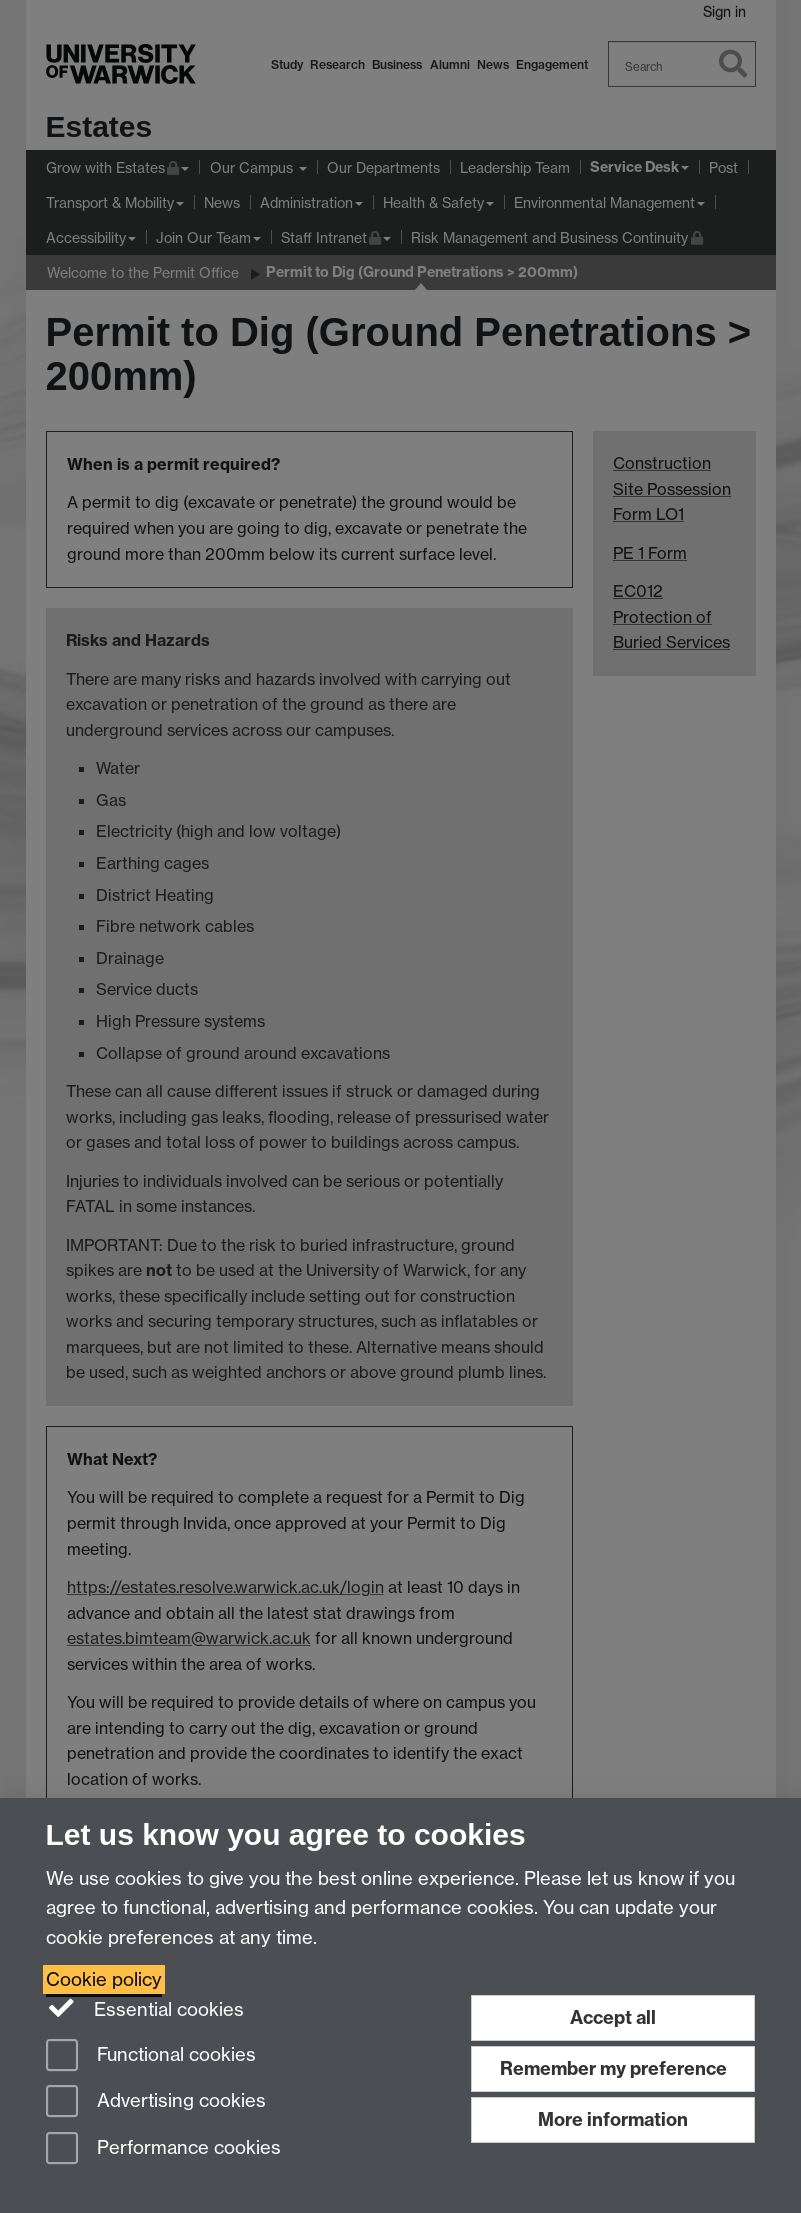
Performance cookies (163, 2149)
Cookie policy (104, 1979)
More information (613, 2119)
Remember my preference (613, 2068)
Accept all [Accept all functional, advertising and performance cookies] (613, 2017)
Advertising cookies (156, 2102)
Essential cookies (145, 2008)
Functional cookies (151, 2056)
